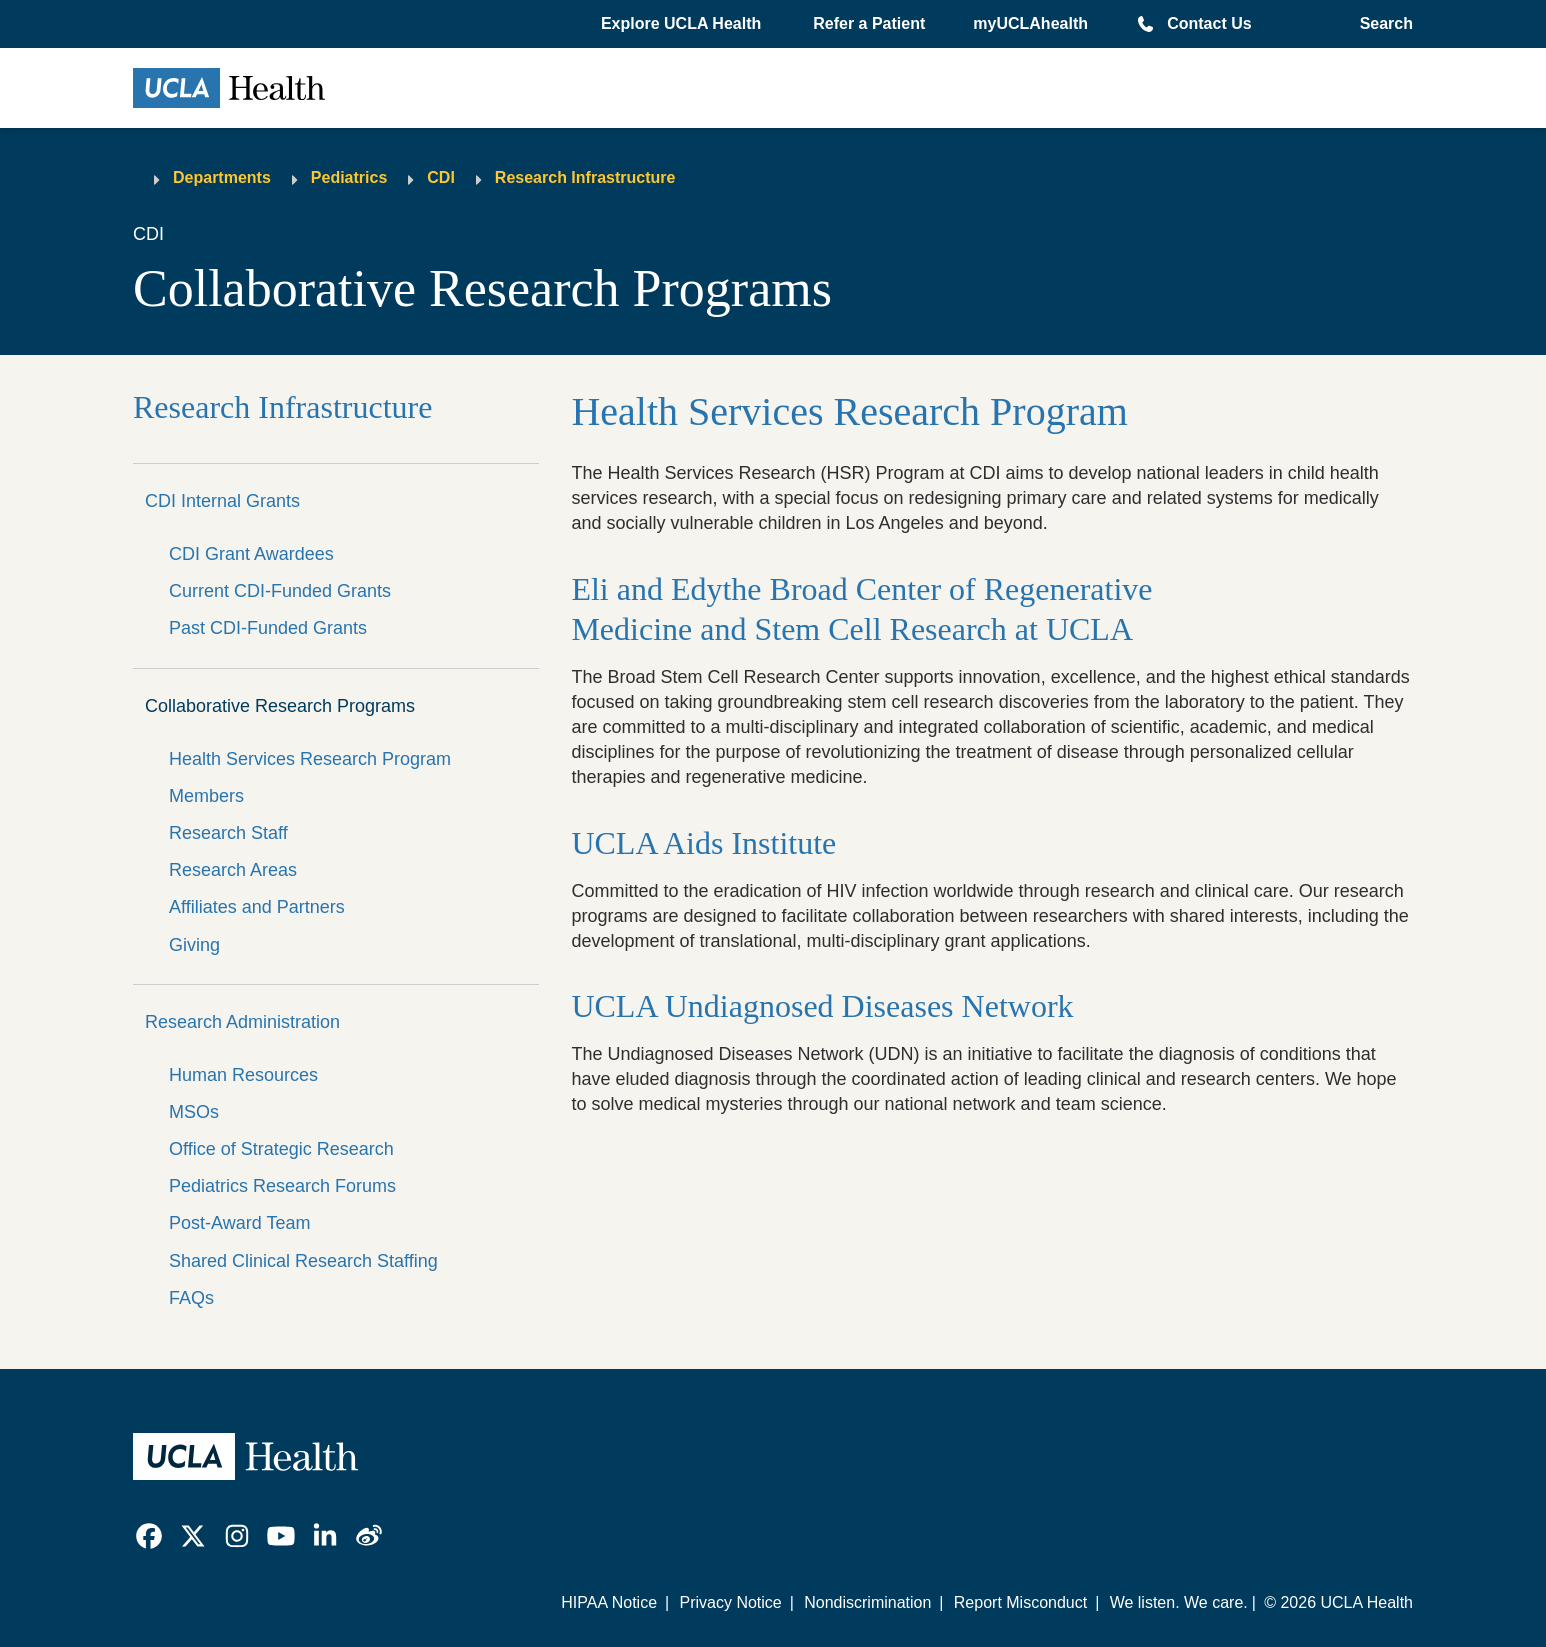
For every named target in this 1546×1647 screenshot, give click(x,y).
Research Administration (242, 1022)
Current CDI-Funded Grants (280, 591)
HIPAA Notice (609, 1602)
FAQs (191, 1298)
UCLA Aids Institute (707, 843)
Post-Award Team (239, 1223)
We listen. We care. (1179, 1602)
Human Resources (243, 1075)
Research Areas (233, 870)
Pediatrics (349, 177)
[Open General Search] (1380, 24)
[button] (683, 24)
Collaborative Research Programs (280, 706)
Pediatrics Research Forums (282, 1186)
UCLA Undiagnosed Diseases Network (822, 1006)
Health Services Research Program (310, 759)
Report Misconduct (1020, 1602)
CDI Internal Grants (222, 501)
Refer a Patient (869, 23)
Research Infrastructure (585, 177)
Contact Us (1209, 23)
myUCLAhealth (1030, 23)
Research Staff (228, 833)
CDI (441, 177)
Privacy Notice (730, 1602)
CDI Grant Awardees (251, 554)
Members (206, 796)
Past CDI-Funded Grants (268, 628)
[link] (149, 1536)
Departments (222, 177)
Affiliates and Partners (257, 907)
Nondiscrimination (867, 1602)
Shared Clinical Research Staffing (303, 1261)
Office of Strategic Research (281, 1149)
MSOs (194, 1112)
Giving (194, 945)
